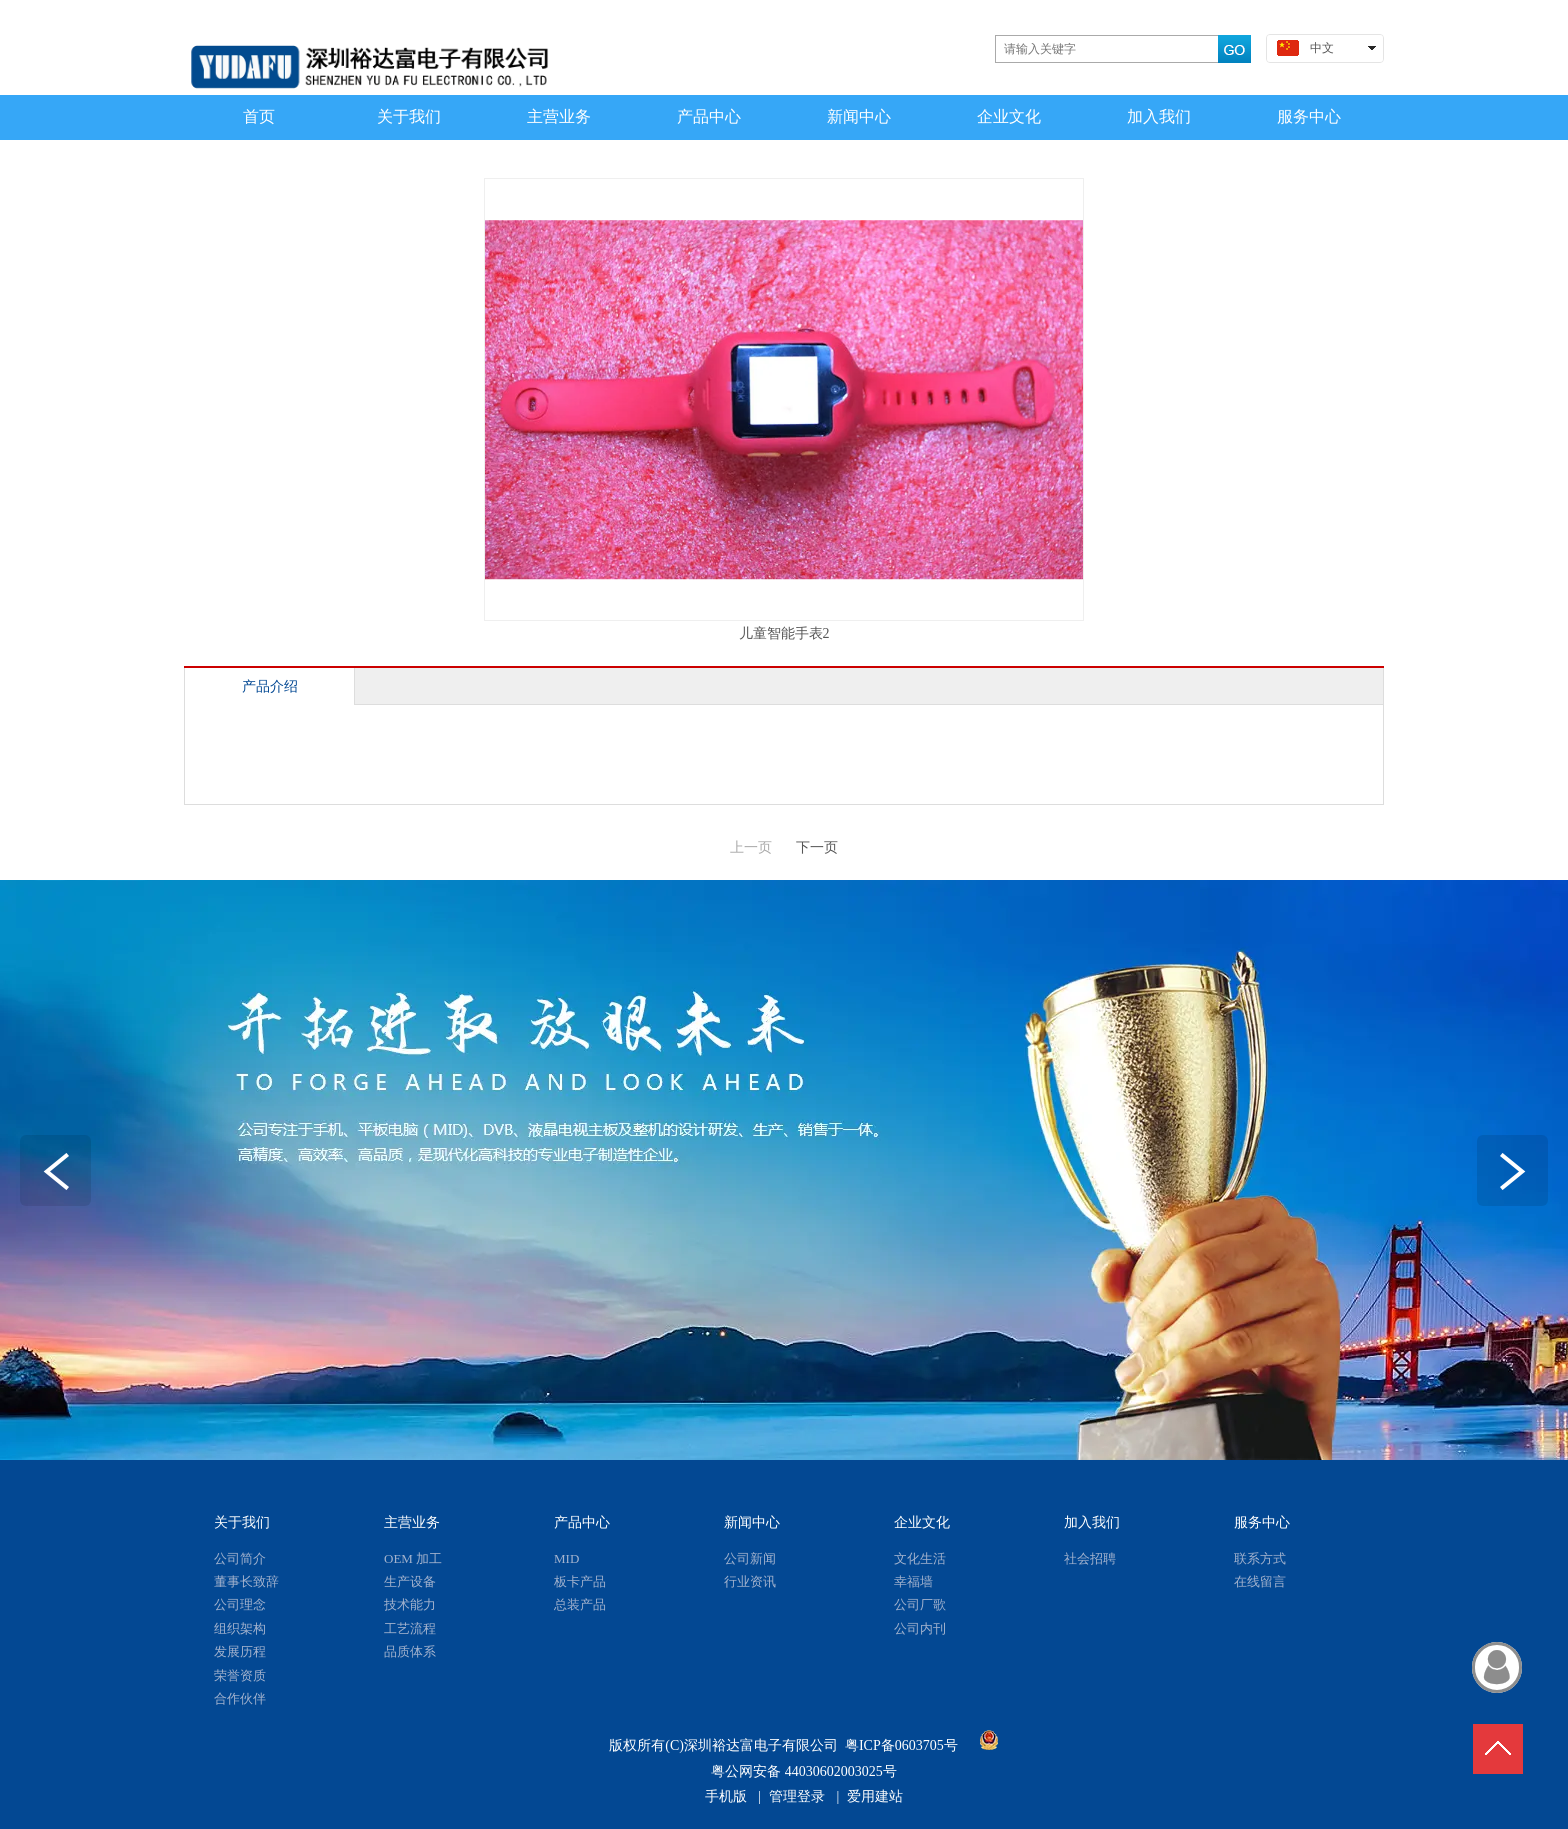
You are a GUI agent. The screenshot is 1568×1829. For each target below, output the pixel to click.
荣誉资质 (240, 1675)
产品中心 (582, 1522)
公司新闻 (750, 1558)
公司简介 (240, 1558)
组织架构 (240, 1628)
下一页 (817, 847)
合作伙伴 (240, 1698)
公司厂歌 (920, 1604)
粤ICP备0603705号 (901, 1745)
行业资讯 (750, 1581)
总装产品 (580, 1604)
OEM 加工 (413, 1558)
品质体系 (410, 1651)
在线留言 (1260, 1581)
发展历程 (240, 1651)
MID (566, 1558)
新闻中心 (752, 1522)
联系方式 (1260, 1558)
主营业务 (412, 1522)
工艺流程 (410, 1628)
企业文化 (922, 1522)
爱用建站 (875, 1796)
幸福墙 (913, 1581)
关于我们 (242, 1522)
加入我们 (1092, 1522)
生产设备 (410, 1581)
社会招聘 (1090, 1558)
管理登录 (797, 1796)
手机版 (726, 1796)
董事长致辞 (246, 1581)
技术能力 (410, 1604)
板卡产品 (580, 1581)
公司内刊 (920, 1628)
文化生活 (920, 1558)
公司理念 (240, 1604)
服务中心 (1262, 1522)
